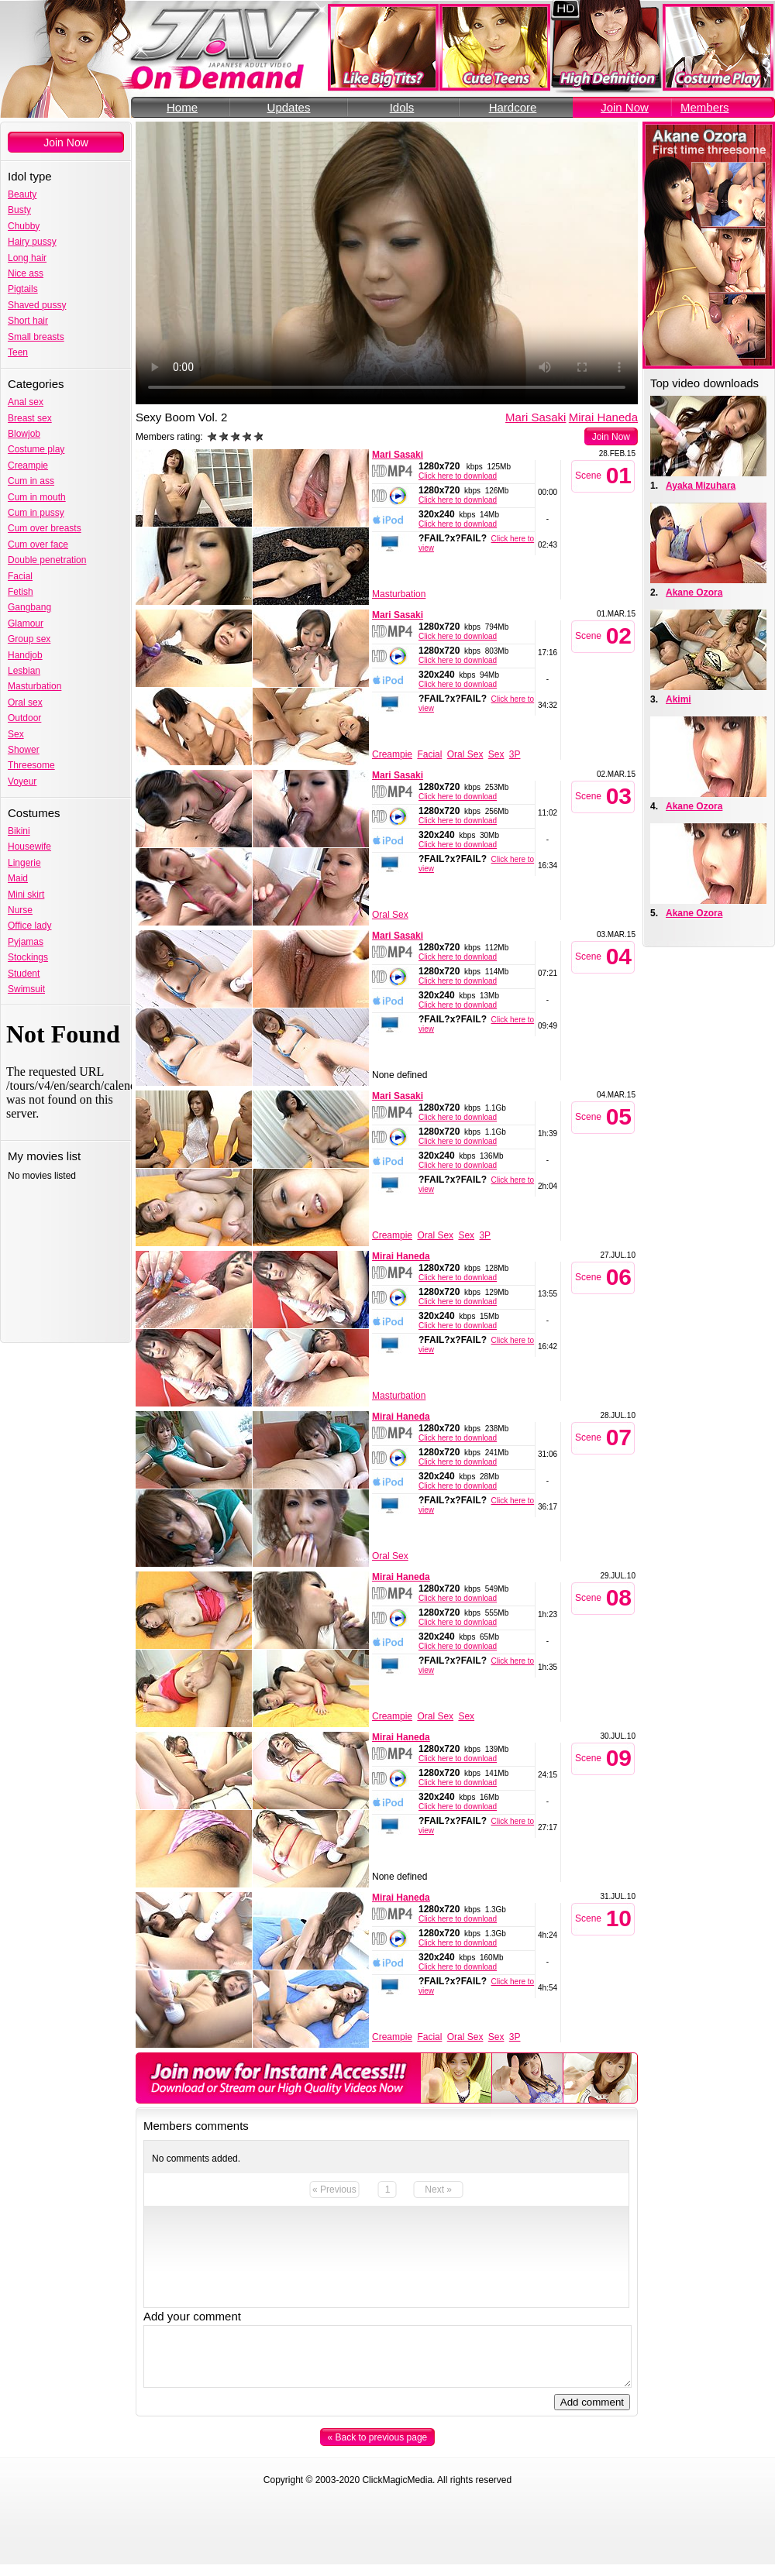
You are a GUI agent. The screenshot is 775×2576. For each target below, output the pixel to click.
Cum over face (38, 544)
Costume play (36, 449)
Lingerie (24, 862)
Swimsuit (26, 989)
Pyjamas (25, 941)
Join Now (625, 107)
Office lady (29, 925)
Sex (16, 734)
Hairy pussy (32, 241)
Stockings (28, 957)
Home (182, 107)
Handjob (25, 655)
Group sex (29, 639)
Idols (402, 107)
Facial (20, 576)
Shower (24, 749)
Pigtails (23, 288)
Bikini (19, 831)
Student (24, 973)
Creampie (28, 465)
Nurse (20, 910)
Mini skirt (26, 894)
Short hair (28, 320)
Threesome (31, 765)
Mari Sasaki (535, 417)
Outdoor (24, 718)
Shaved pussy (37, 305)
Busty (19, 209)
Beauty (22, 194)
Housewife (29, 846)
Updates (289, 107)
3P (515, 754)
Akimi (678, 699)
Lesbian (24, 670)
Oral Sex (465, 754)
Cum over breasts (44, 528)
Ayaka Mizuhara (700, 485)
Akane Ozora (694, 592)
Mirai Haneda (603, 417)
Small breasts (36, 336)
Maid (18, 878)
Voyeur (22, 781)
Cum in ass (31, 481)
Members (704, 107)
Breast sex (30, 418)
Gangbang (29, 607)
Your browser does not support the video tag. (387, 263)
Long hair (27, 257)
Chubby (24, 226)
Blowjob (24, 433)
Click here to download (457, 476)
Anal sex (25, 402)
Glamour (25, 623)
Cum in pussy (36, 512)
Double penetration (47, 560)
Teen (18, 352)
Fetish (20, 591)
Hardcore (513, 107)
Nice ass (25, 273)
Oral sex (25, 702)
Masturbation (34, 686)
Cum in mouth (37, 497)
